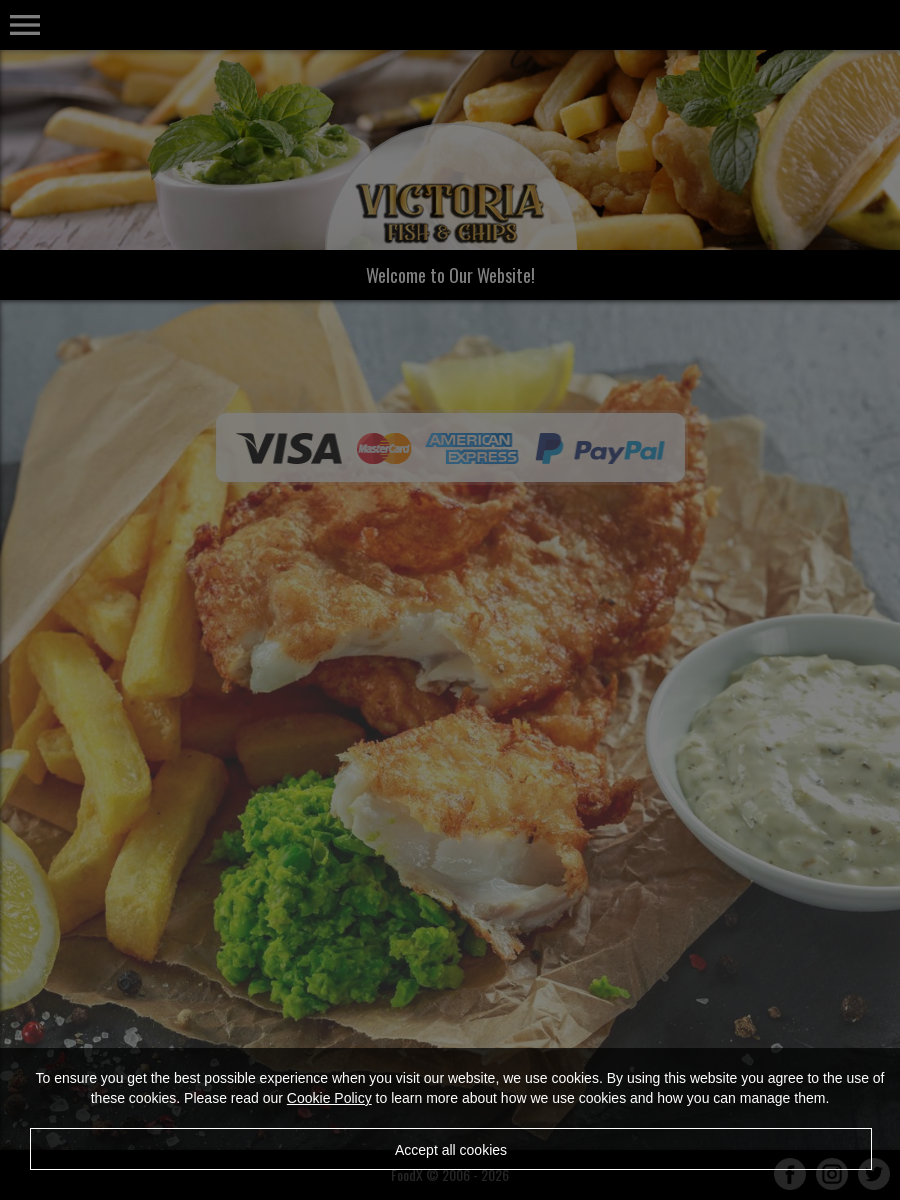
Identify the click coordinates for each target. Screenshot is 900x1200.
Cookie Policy (329, 1098)
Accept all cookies (451, 1150)
